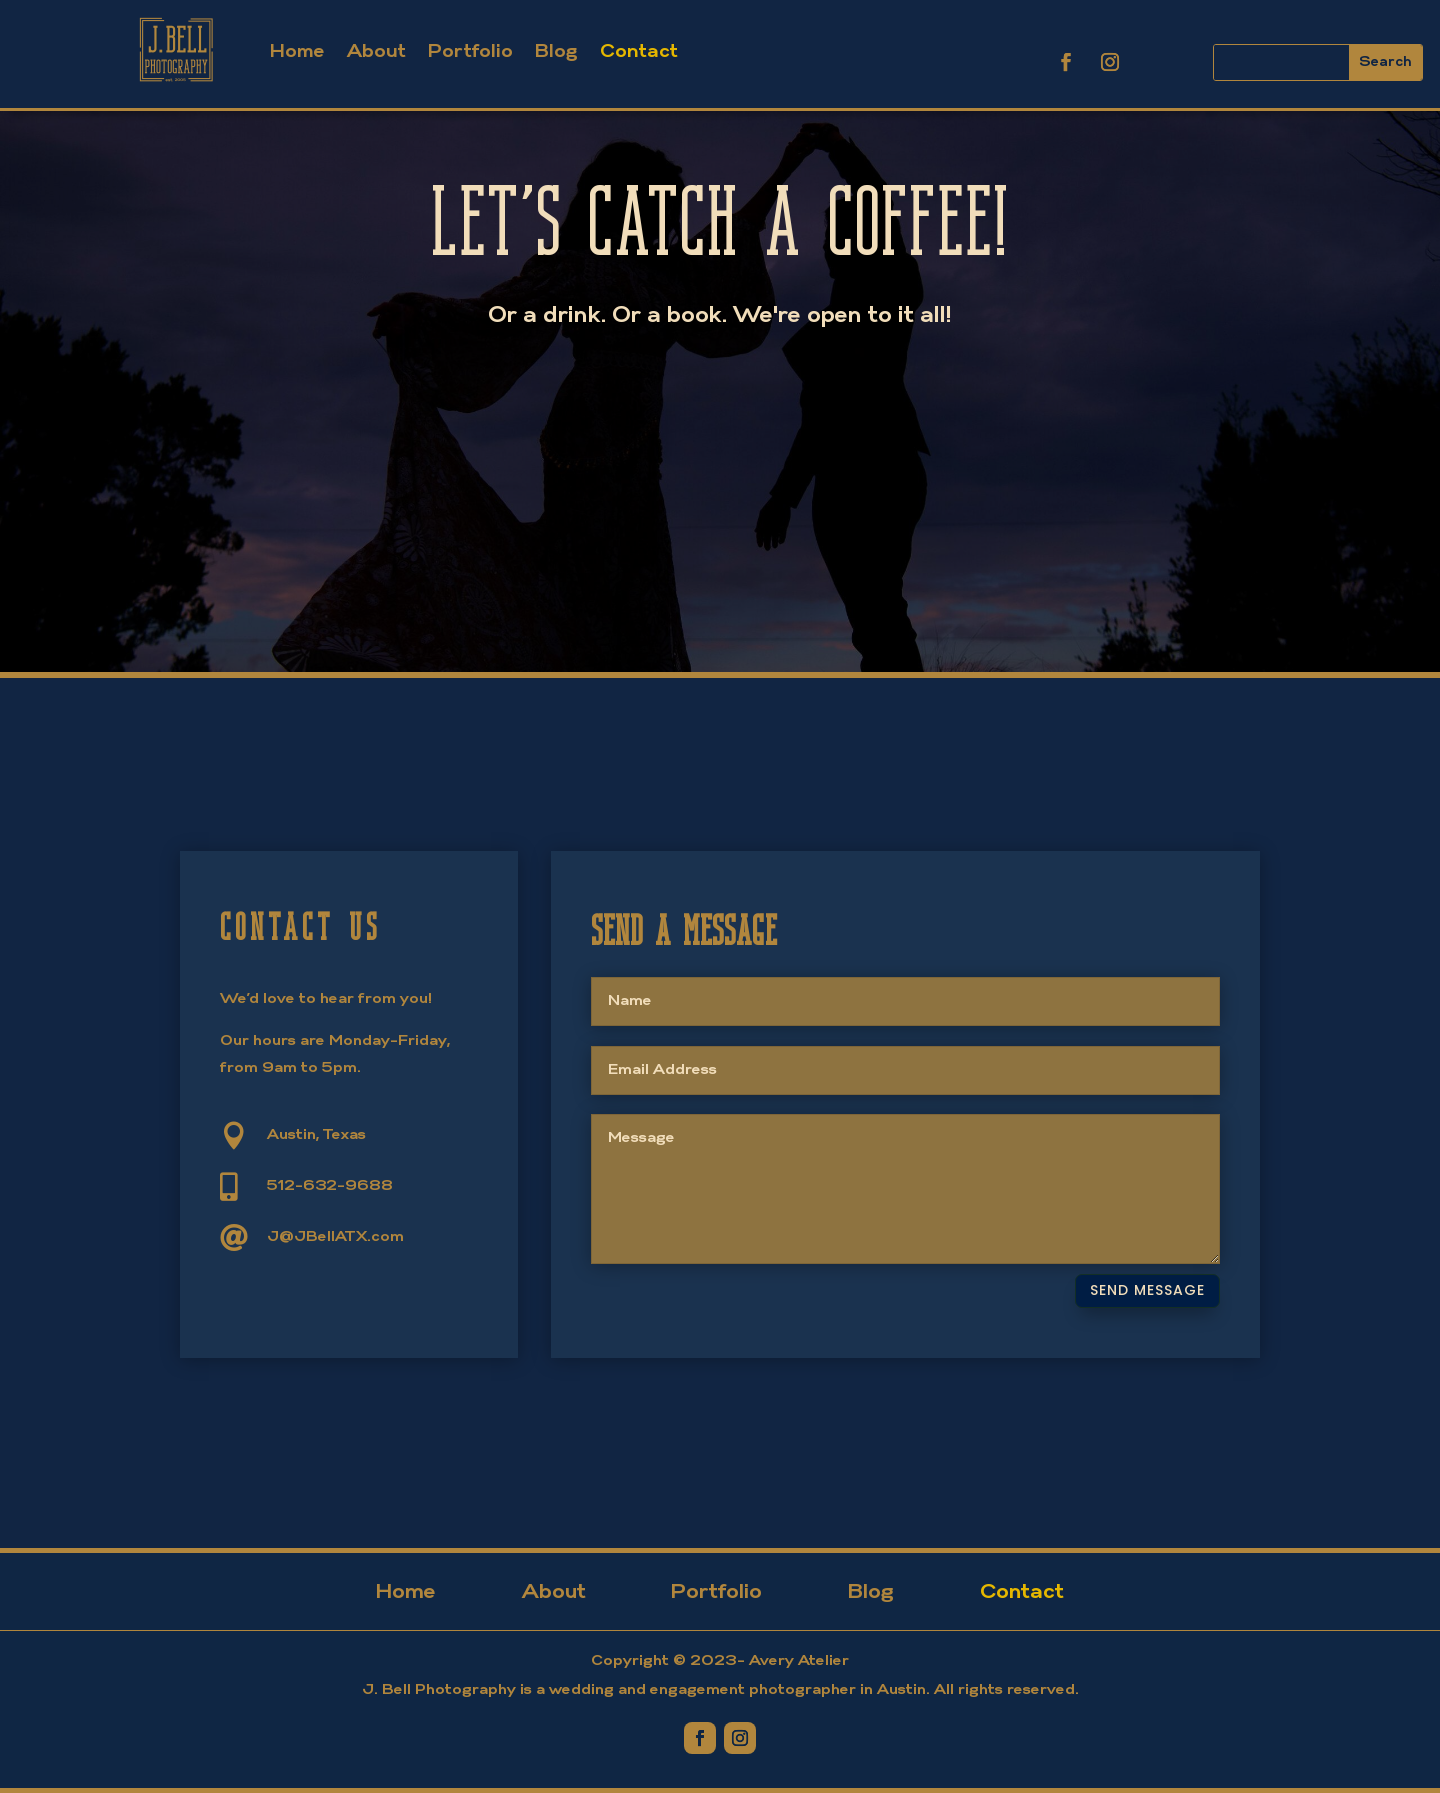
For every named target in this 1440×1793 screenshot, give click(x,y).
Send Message (1147, 1290)
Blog (556, 52)
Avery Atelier (799, 1661)
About (376, 52)
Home (297, 52)
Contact (639, 52)
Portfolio (470, 52)
